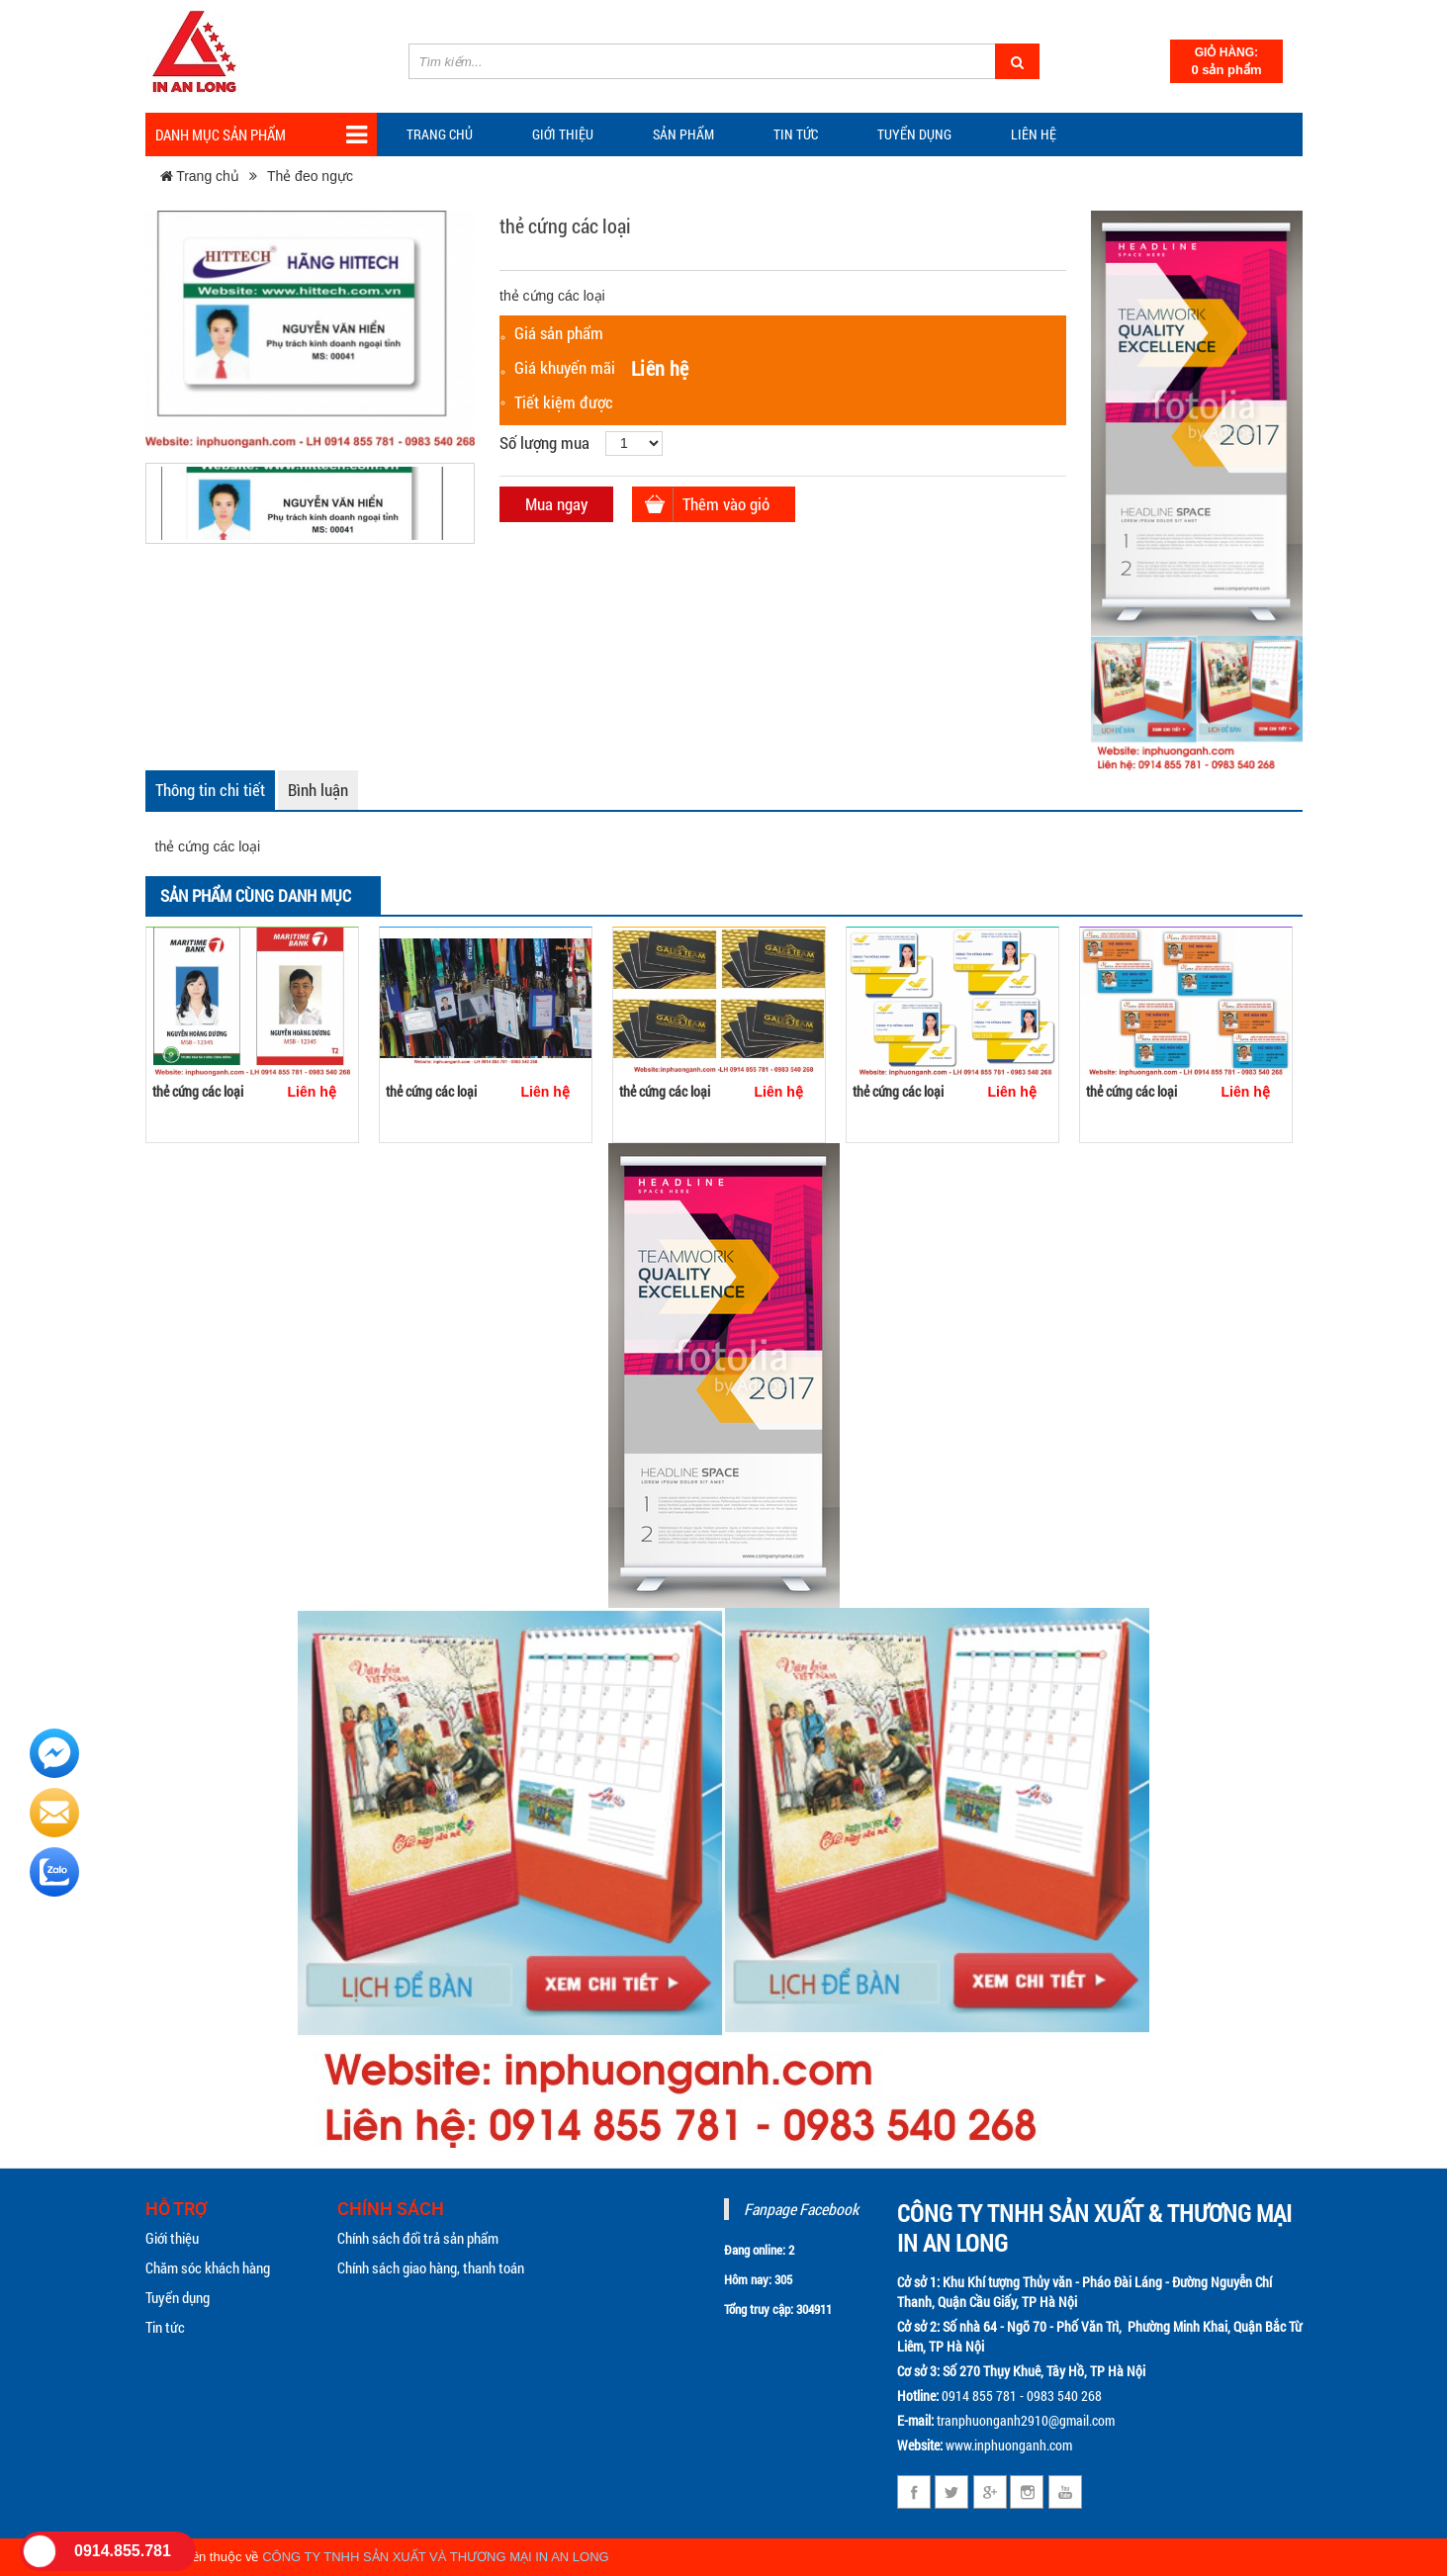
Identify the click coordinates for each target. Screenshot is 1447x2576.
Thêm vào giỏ (725, 503)
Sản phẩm (683, 134)
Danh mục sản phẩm (261, 135)
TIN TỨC (795, 134)
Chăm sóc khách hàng (207, 2267)
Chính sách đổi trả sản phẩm (417, 2238)
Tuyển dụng (914, 134)
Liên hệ (1033, 134)
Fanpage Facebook (801, 2208)
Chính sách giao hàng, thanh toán (430, 2267)
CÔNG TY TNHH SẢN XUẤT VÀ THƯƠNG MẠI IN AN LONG (435, 2556)
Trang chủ (440, 134)
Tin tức (165, 2327)
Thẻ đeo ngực (310, 176)
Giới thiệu (562, 134)
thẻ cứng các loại (197, 1091)
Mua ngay (556, 503)
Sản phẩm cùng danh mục (255, 895)
